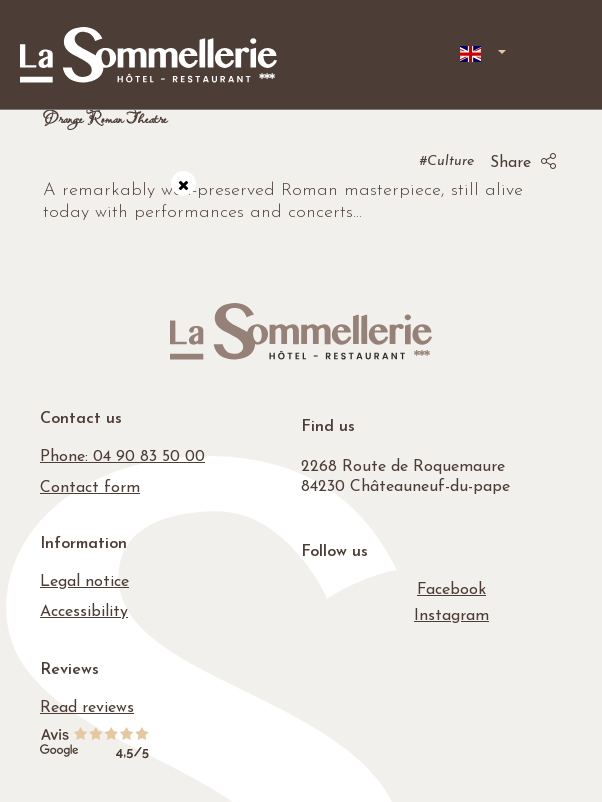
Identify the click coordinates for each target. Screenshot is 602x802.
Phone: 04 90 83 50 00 (122, 457)
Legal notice (84, 582)
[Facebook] (451, 590)
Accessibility (84, 612)
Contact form (90, 488)
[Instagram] (451, 616)
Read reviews (87, 708)
